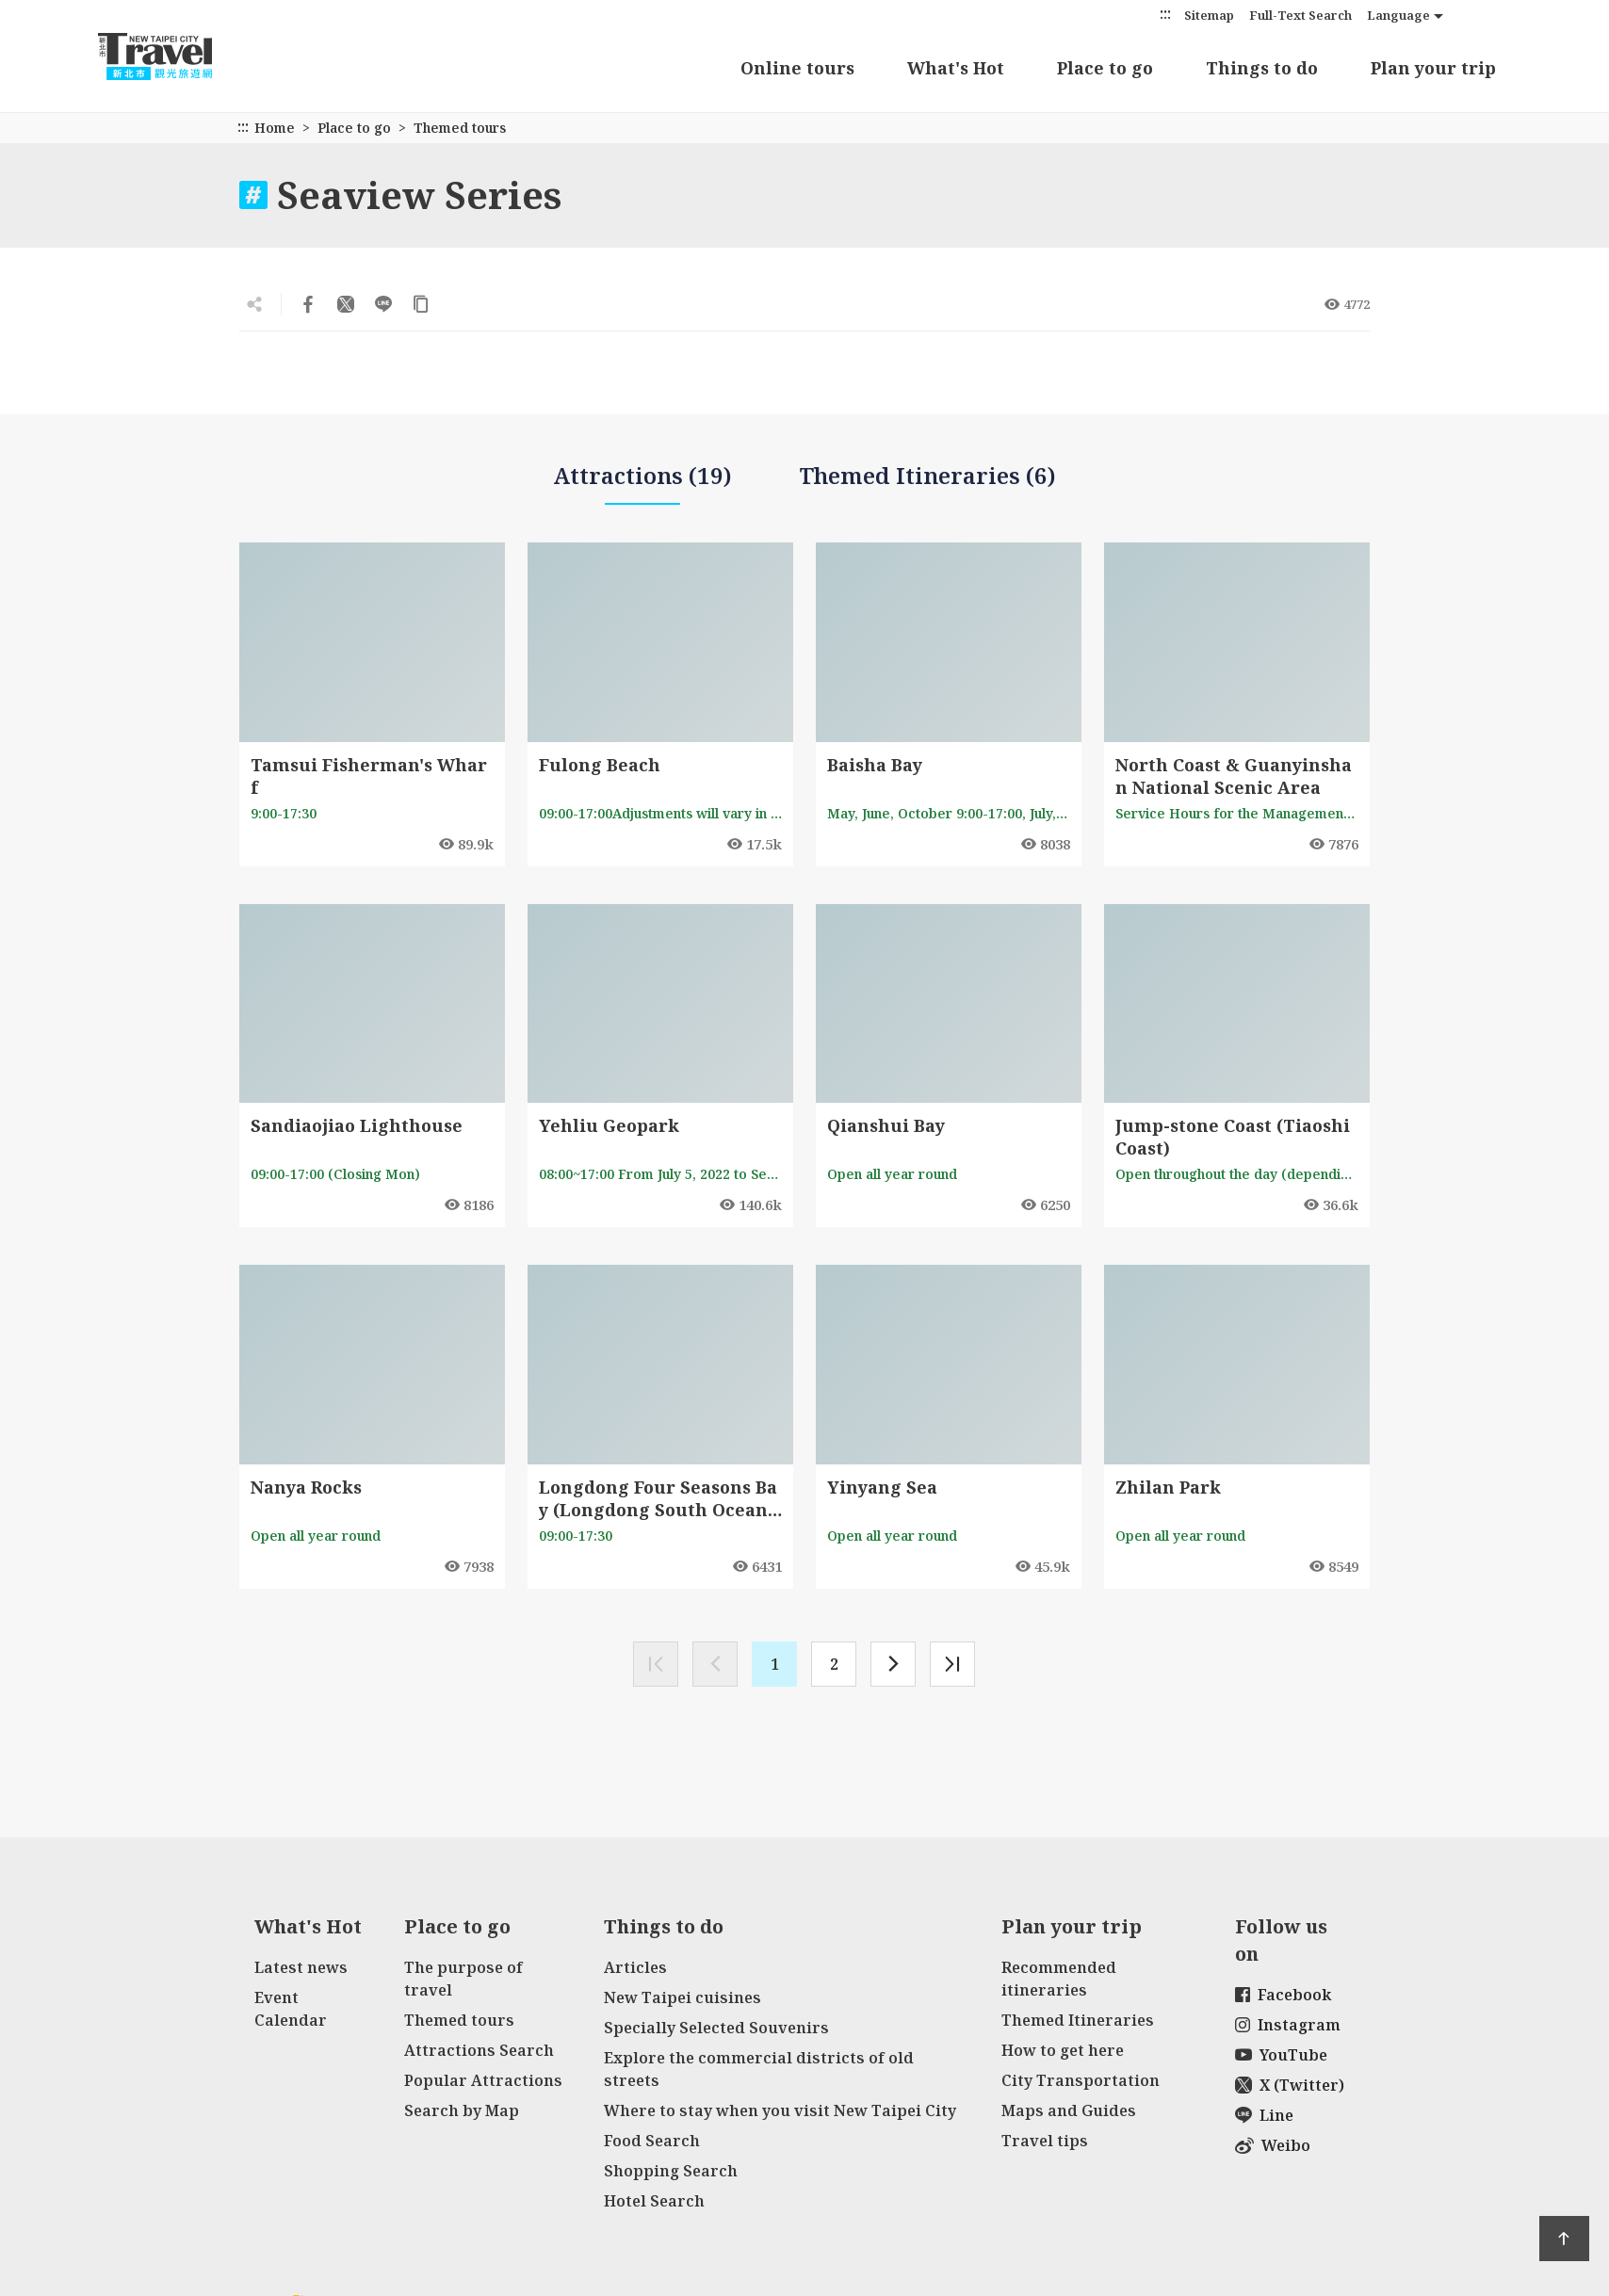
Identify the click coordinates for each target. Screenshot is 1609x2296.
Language (1398, 15)
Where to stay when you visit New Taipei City (780, 2110)
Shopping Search (671, 2170)
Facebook (1283, 1994)
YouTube (1281, 2055)
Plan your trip (1433, 68)
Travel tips (1044, 2140)
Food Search (652, 2140)
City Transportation (1080, 2080)
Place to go (1105, 68)
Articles (635, 1967)
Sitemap (1209, 15)
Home (274, 128)
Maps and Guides (1068, 2110)
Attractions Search (479, 2050)
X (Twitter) (1289, 2085)
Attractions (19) (642, 483)
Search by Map (461, 2110)
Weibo (1272, 2145)
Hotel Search (654, 2201)
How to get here (1062, 2050)
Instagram (1288, 2024)
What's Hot (955, 68)
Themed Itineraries (1077, 2020)
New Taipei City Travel (173, 56)
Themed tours (459, 2020)
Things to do (1262, 68)
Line (1264, 2115)
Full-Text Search (1300, 15)
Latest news (301, 1967)
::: (1165, 14)
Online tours (797, 68)
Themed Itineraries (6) (928, 475)
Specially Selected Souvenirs (716, 2027)
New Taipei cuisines (682, 1997)
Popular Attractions (483, 2080)
